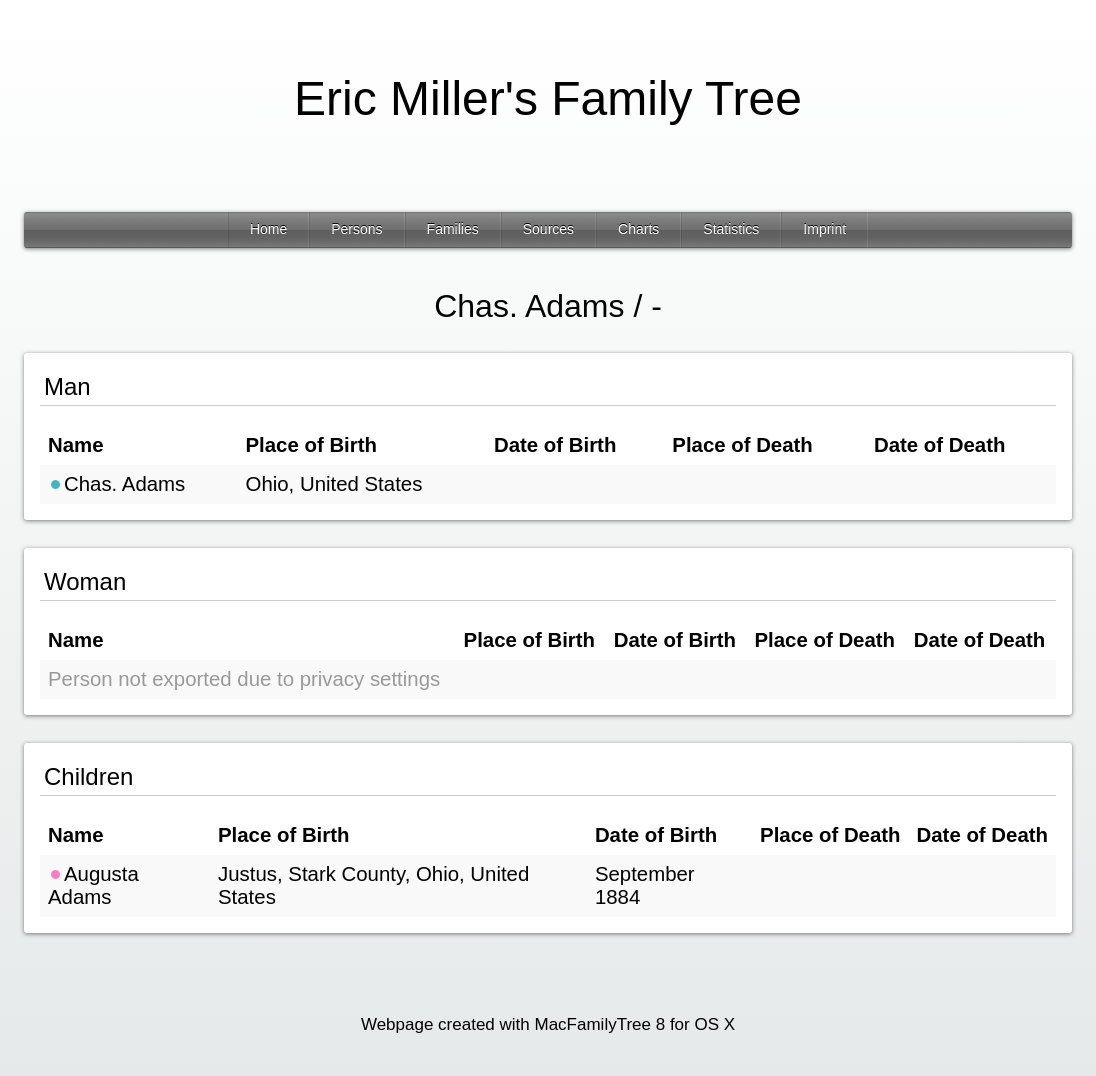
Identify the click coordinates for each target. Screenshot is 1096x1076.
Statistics (731, 229)
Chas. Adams (116, 484)
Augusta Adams (93, 885)
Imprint (824, 229)
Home (268, 229)
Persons (356, 229)
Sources (548, 229)
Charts (638, 229)
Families (453, 229)
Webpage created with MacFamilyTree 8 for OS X (548, 1024)
